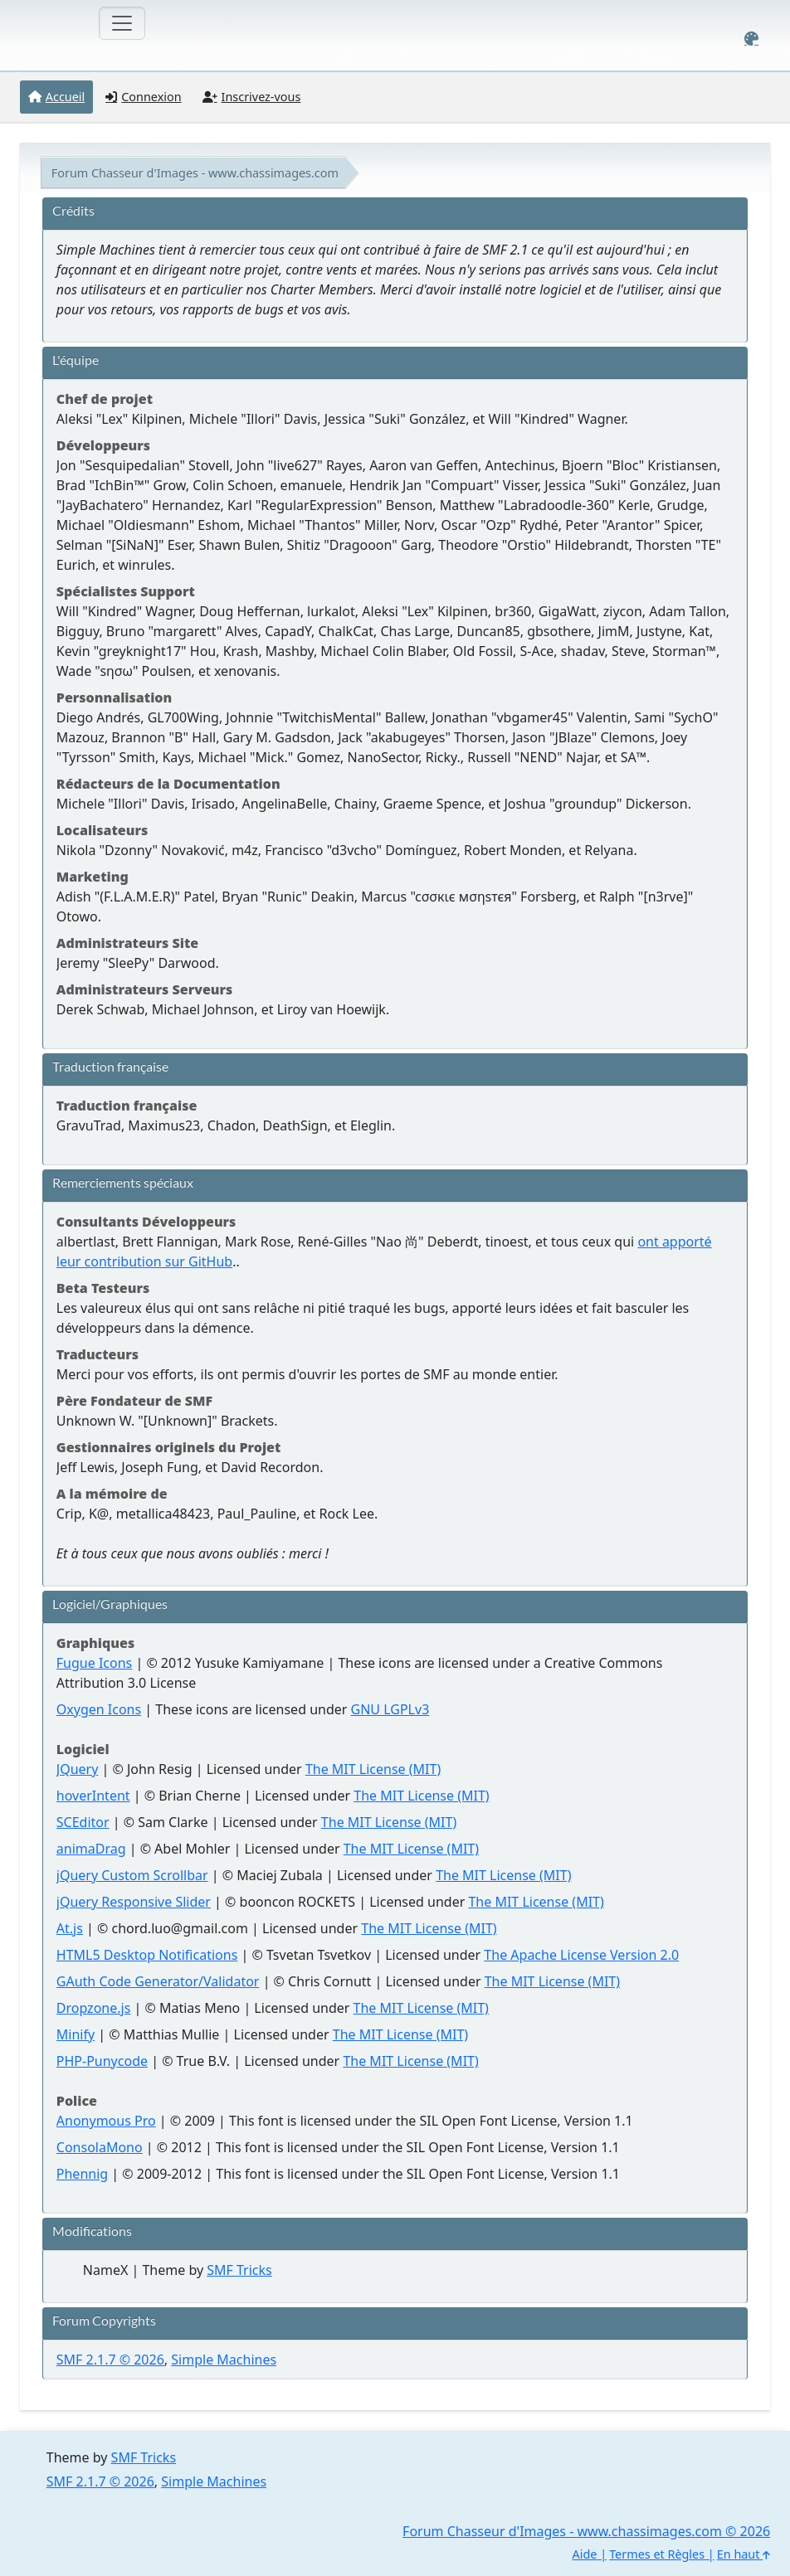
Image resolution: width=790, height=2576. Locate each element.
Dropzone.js (93, 2008)
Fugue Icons (94, 1663)
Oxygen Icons (98, 1709)
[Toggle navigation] (122, 23)
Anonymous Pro (106, 2121)
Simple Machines (223, 2359)
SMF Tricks (239, 2270)
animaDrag (91, 1849)
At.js (69, 1928)
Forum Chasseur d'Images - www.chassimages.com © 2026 (586, 2531)
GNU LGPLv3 (390, 1709)
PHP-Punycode (102, 2061)
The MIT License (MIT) (373, 1769)
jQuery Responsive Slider (133, 1902)
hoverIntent (93, 1795)
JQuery (77, 1769)
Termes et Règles (657, 2554)
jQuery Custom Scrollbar (132, 1875)
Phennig (82, 2174)
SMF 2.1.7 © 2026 (110, 2359)
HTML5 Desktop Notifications (147, 1955)
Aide (585, 2554)
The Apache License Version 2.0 (581, 1955)
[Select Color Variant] (751, 38)
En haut (743, 2554)
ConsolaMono (99, 2147)
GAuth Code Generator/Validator (158, 1981)
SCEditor (83, 1822)
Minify (75, 2034)
